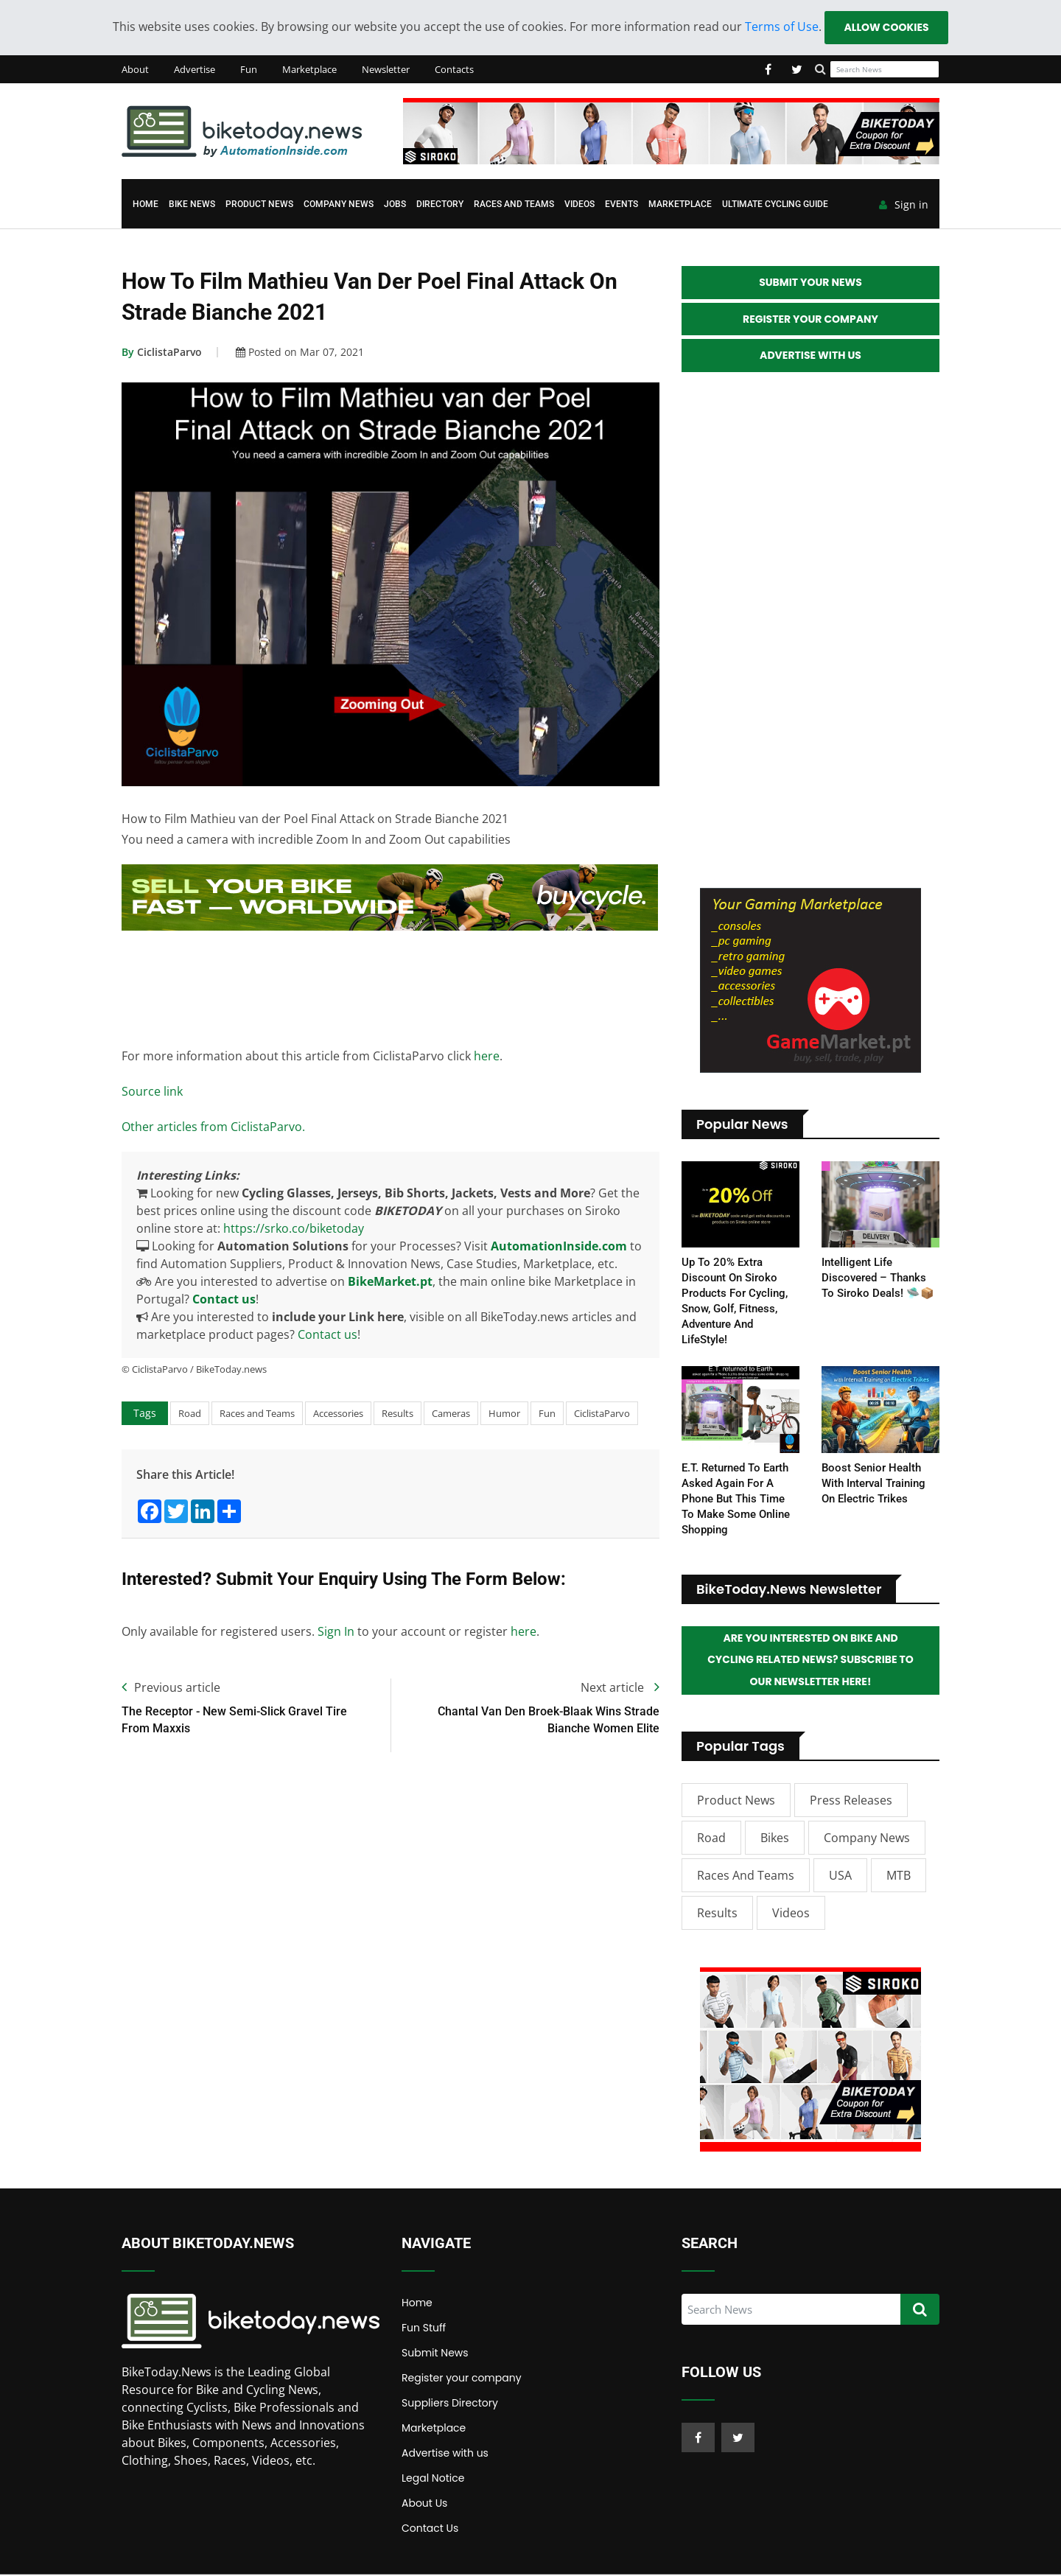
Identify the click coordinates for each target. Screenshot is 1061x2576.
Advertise (194, 69)
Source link (152, 1091)
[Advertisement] (390, 986)
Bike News (192, 205)
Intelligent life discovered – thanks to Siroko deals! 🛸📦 (878, 1279)
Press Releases (851, 1801)
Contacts (454, 69)
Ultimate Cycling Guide (775, 205)
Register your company (462, 2379)
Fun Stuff (424, 2329)
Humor (504, 1413)
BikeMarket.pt (390, 1281)
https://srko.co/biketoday (293, 1228)
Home (145, 205)
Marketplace (309, 69)
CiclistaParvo (162, 353)
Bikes (774, 1839)
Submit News (435, 2354)
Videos (579, 205)
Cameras (451, 1413)
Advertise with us (445, 2454)
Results (397, 1413)
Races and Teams (514, 205)
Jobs (395, 205)
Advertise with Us (810, 356)
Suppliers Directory (450, 2404)
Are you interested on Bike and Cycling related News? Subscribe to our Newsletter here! (810, 1661)
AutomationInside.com (559, 1246)
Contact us (224, 1299)
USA (840, 1877)
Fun (248, 69)
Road (189, 1413)
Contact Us (430, 2529)
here (487, 1056)
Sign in (903, 205)
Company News (339, 205)
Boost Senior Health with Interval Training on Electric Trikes (873, 1484)
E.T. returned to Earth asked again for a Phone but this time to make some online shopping (736, 1499)
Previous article (171, 1688)
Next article (620, 1688)
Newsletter (386, 69)
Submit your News (810, 283)
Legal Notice (433, 2479)
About (135, 69)
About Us (424, 2504)
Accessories (338, 1413)
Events (621, 205)
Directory (439, 205)
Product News (259, 205)
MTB (898, 1877)
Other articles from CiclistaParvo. (213, 1127)
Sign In (336, 1632)
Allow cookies (886, 27)
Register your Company (810, 319)
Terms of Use (781, 26)
